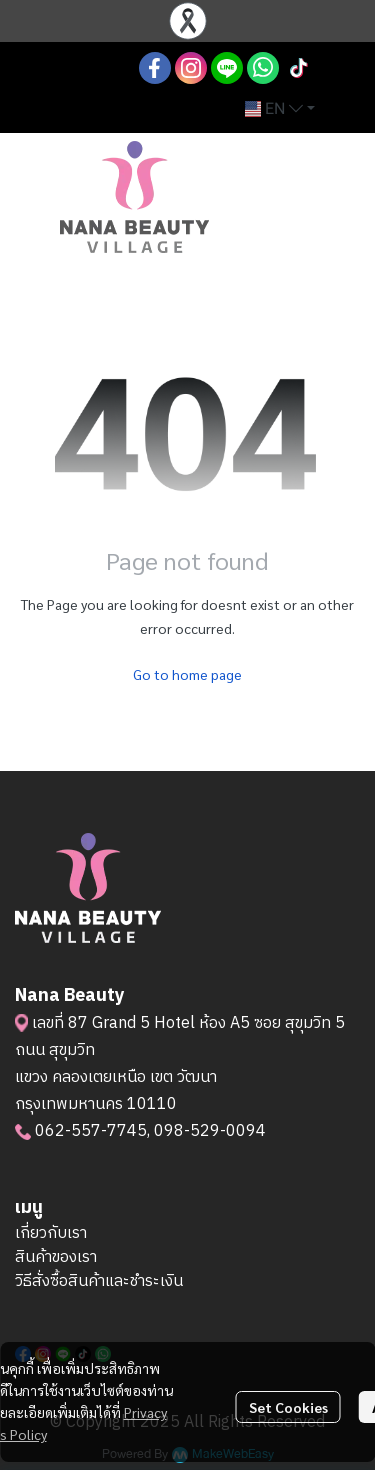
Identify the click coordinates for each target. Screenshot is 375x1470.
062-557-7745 (91, 1131)
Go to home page (187, 674)
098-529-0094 (210, 1131)
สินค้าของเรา (56, 1257)
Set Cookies (288, 1407)
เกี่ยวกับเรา (51, 1233)
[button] (280, 109)
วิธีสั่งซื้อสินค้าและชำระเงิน (99, 1281)
